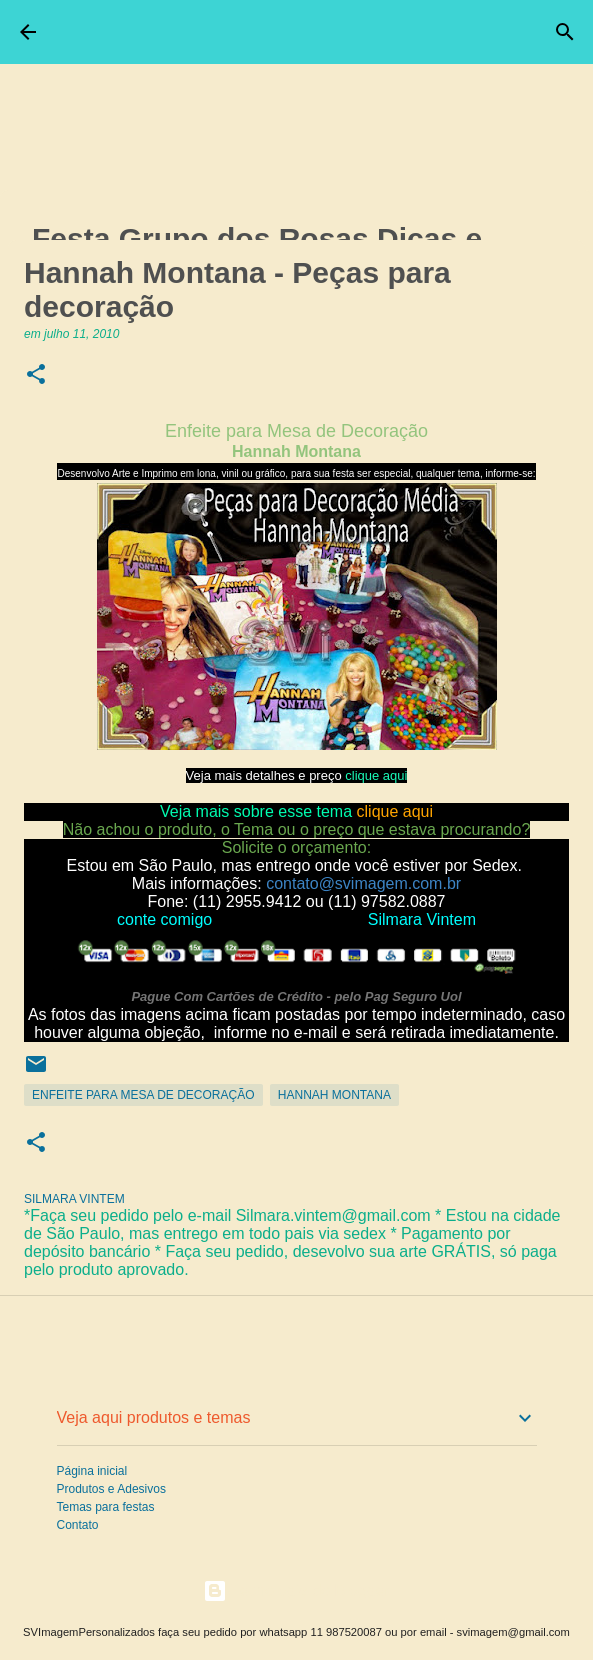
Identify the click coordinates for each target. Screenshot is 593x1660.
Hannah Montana (334, 1095)
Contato (78, 1525)
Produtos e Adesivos (111, 1489)
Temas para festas (106, 1507)
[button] (36, 375)
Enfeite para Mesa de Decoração (143, 1095)
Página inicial (92, 1471)
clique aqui (376, 775)
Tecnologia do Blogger (296, 1590)
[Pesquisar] (565, 32)
